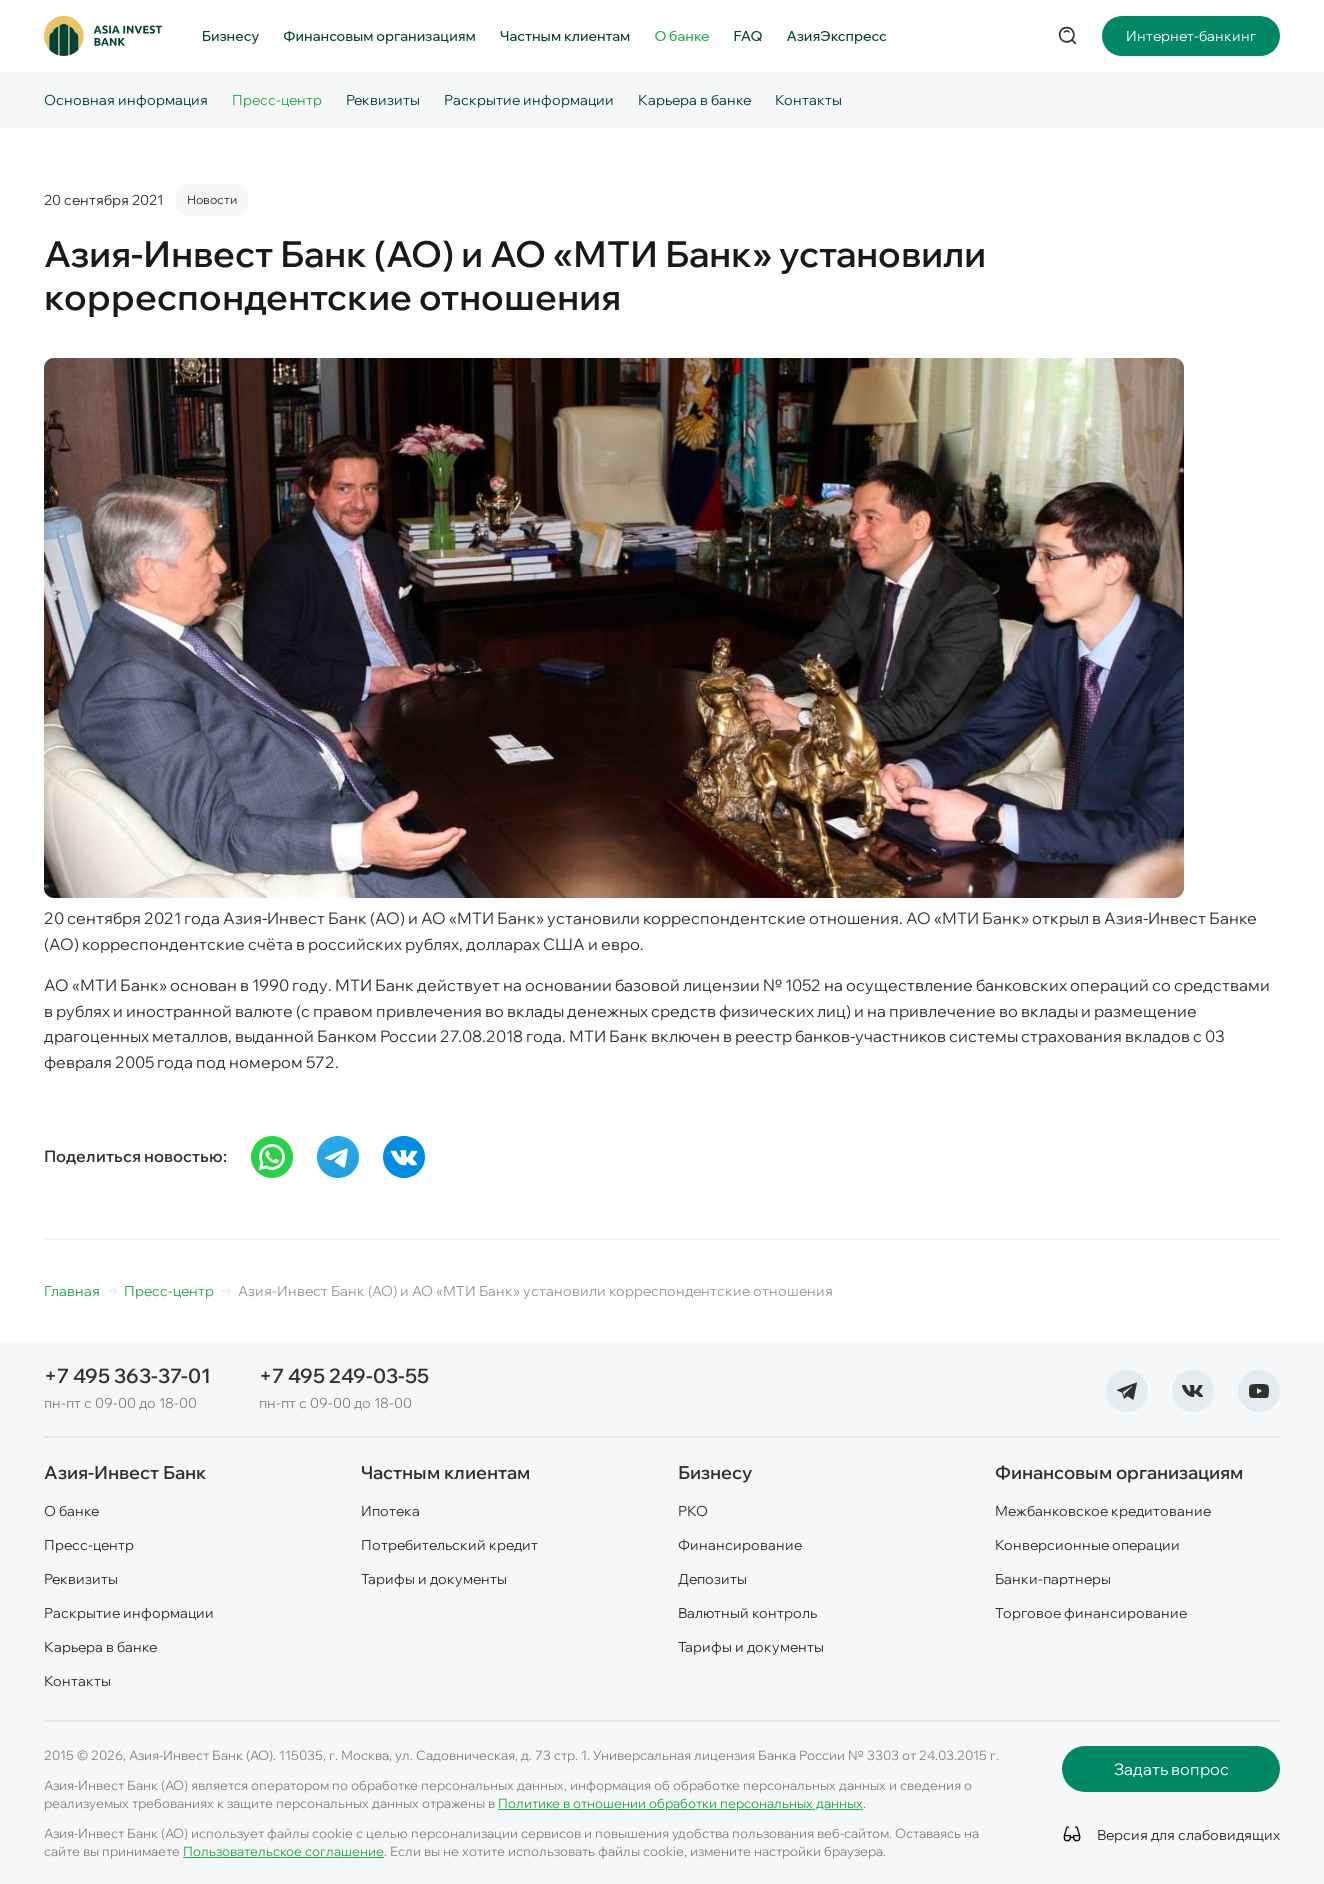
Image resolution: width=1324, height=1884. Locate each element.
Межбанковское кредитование (1103, 1511)
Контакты (808, 100)
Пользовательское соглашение (283, 1851)
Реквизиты (383, 100)
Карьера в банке (694, 100)
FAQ (748, 36)
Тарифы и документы (434, 1579)
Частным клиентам (565, 36)
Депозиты (712, 1579)
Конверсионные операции (1087, 1545)
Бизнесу (230, 36)
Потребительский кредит (449, 1545)
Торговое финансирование (1091, 1613)
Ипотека (390, 1511)
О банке (681, 36)
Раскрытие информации (529, 100)
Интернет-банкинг (1191, 36)
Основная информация (126, 100)
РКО (693, 1511)
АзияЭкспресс (837, 36)
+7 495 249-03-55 (344, 1376)
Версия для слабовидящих (1185, 1835)
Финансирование (740, 1545)
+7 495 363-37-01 (127, 1376)
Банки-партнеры (1053, 1579)
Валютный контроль (747, 1613)
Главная (72, 1291)
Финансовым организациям (379, 36)
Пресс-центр (277, 100)
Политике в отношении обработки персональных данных (680, 1803)
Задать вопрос (1171, 1769)
